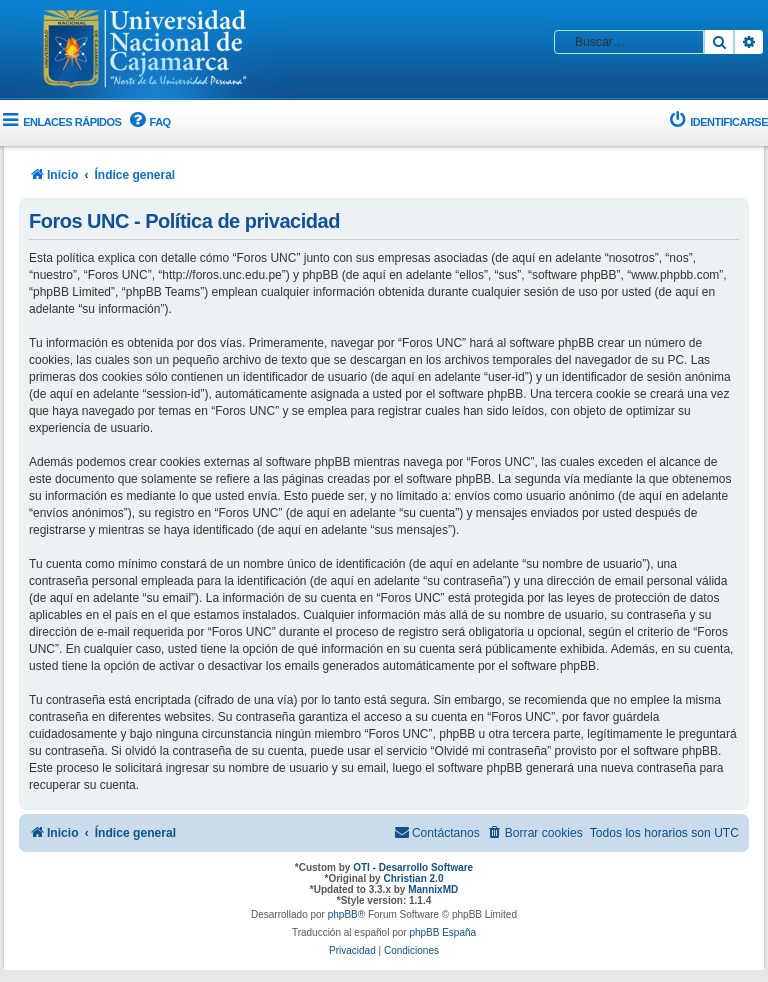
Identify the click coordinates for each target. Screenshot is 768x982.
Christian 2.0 (413, 878)
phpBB (343, 914)
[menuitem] (148, 122)
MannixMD (433, 889)
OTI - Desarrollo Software (413, 867)
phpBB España (442, 932)
